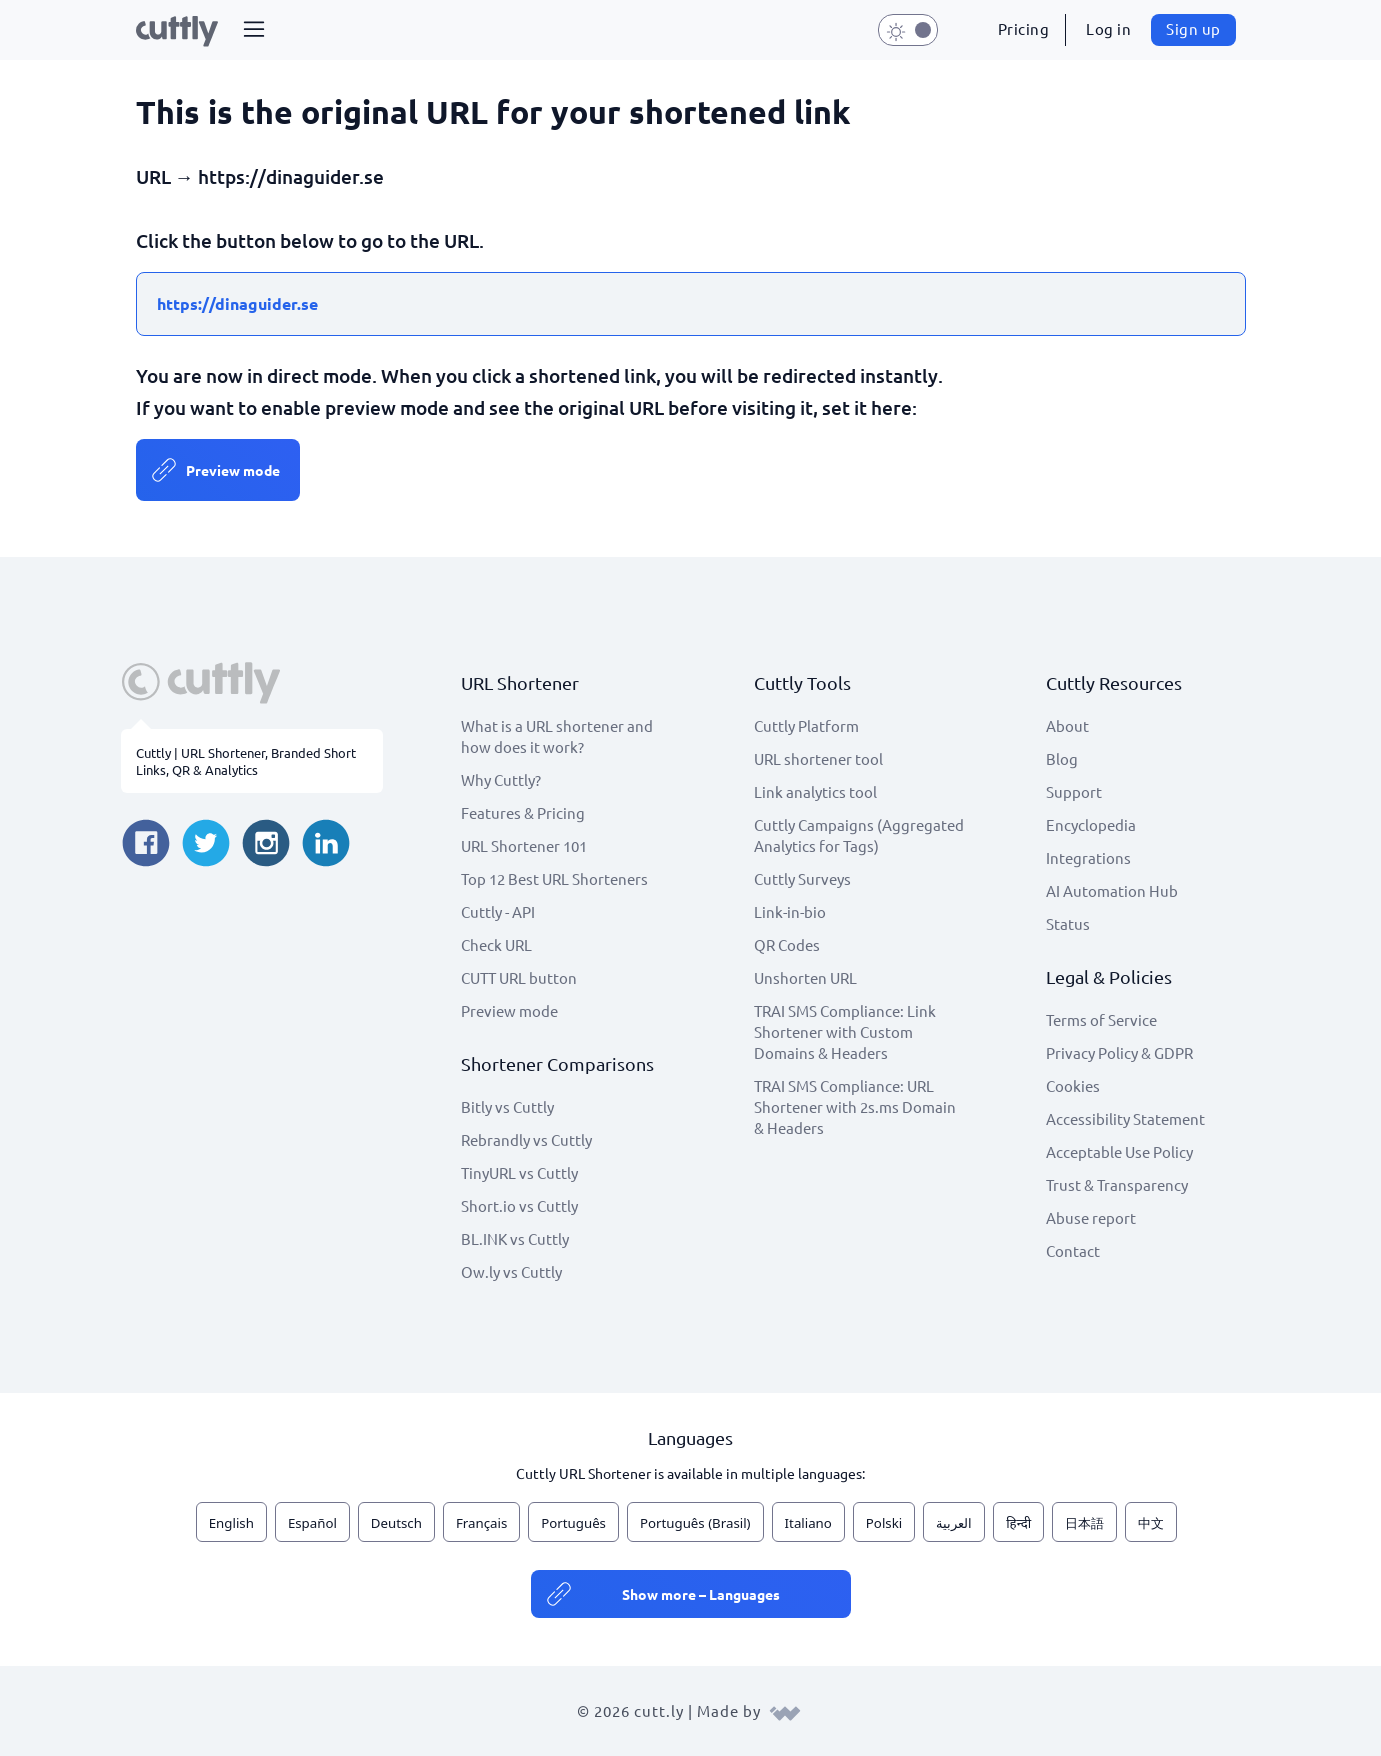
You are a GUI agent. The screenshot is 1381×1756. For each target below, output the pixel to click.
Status (1068, 923)
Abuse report (1091, 1217)
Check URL (496, 944)
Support (1074, 791)
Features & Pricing (523, 812)
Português (573, 1523)
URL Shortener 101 (524, 845)
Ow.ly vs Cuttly (511, 1271)
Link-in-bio (790, 911)
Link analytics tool (815, 791)
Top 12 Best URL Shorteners (554, 878)
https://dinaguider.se (237, 303)
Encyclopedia (1091, 824)
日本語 (1084, 1523)
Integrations (1088, 857)
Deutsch (396, 1523)
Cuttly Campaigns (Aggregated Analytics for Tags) (859, 835)
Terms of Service (1101, 1019)
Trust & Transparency (1117, 1184)
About (1067, 725)
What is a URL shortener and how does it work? (557, 736)
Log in (1108, 28)
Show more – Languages (701, 1594)
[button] (254, 30)
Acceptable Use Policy (1119, 1151)
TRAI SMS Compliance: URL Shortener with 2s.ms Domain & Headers (855, 1106)
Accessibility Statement (1125, 1118)
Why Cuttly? (501, 779)
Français (481, 1523)
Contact (1073, 1250)
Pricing (1024, 28)
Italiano (808, 1523)
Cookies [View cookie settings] (1073, 1085)
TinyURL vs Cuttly (519, 1172)
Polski (884, 1523)
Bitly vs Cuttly (507, 1106)
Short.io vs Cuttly (519, 1205)
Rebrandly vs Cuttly (526, 1139)
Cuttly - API (498, 911)
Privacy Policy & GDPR (1119, 1052)
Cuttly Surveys (802, 878)
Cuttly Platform (806, 725)
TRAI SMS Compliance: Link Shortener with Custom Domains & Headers (845, 1031)
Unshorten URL (805, 977)
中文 (1151, 1523)
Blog (1062, 758)
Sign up (1193, 28)
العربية (954, 1523)
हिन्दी (1018, 1523)
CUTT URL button (519, 977)
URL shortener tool (818, 758)
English (231, 1523)
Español (312, 1523)
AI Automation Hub (1112, 890)
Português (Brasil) (695, 1523)
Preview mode (233, 470)
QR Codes (787, 944)
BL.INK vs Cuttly (515, 1238)
